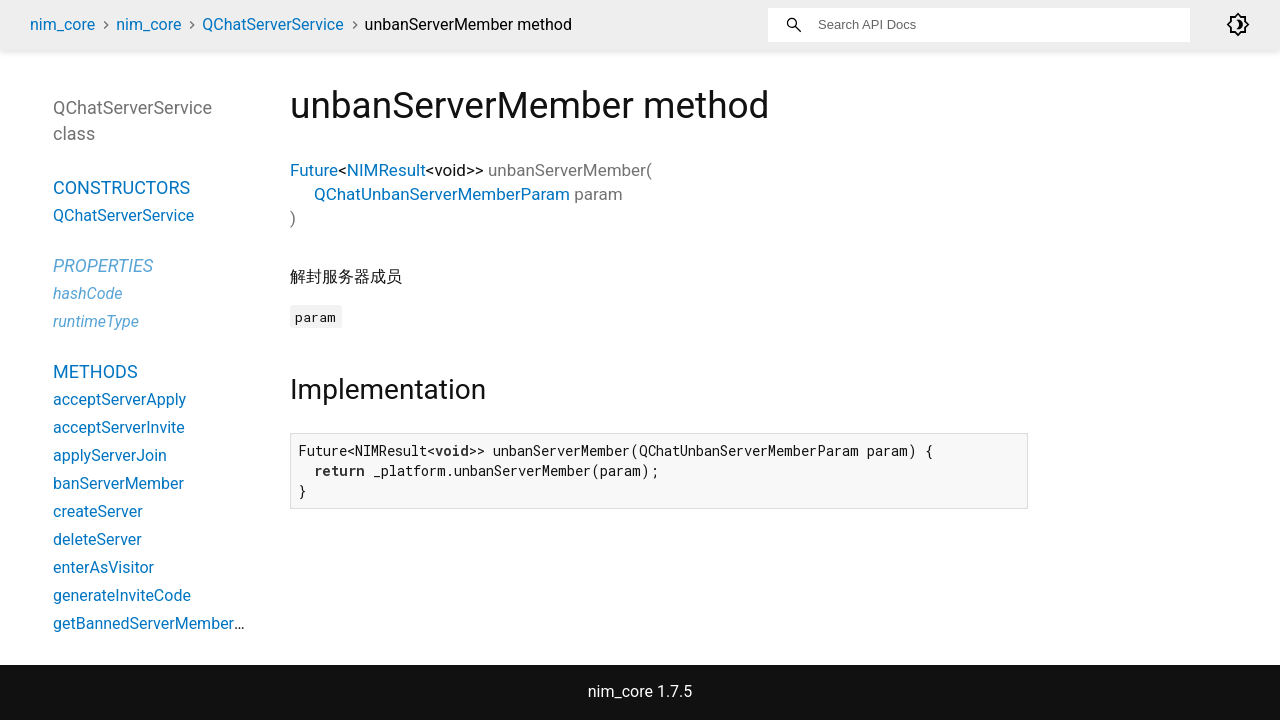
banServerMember (118, 483)
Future (314, 170)
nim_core (62, 24)
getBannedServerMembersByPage (174, 623)
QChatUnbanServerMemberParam (442, 194)
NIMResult (386, 170)
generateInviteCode (122, 595)
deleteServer (97, 539)
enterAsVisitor (103, 567)
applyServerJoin (110, 455)
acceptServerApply (119, 399)
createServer (98, 511)
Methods (95, 371)
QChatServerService (272, 24)
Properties (103, 265)
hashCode (87, 293)
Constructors (121, 187)
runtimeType (96, 321)
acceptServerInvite (119, 427)
